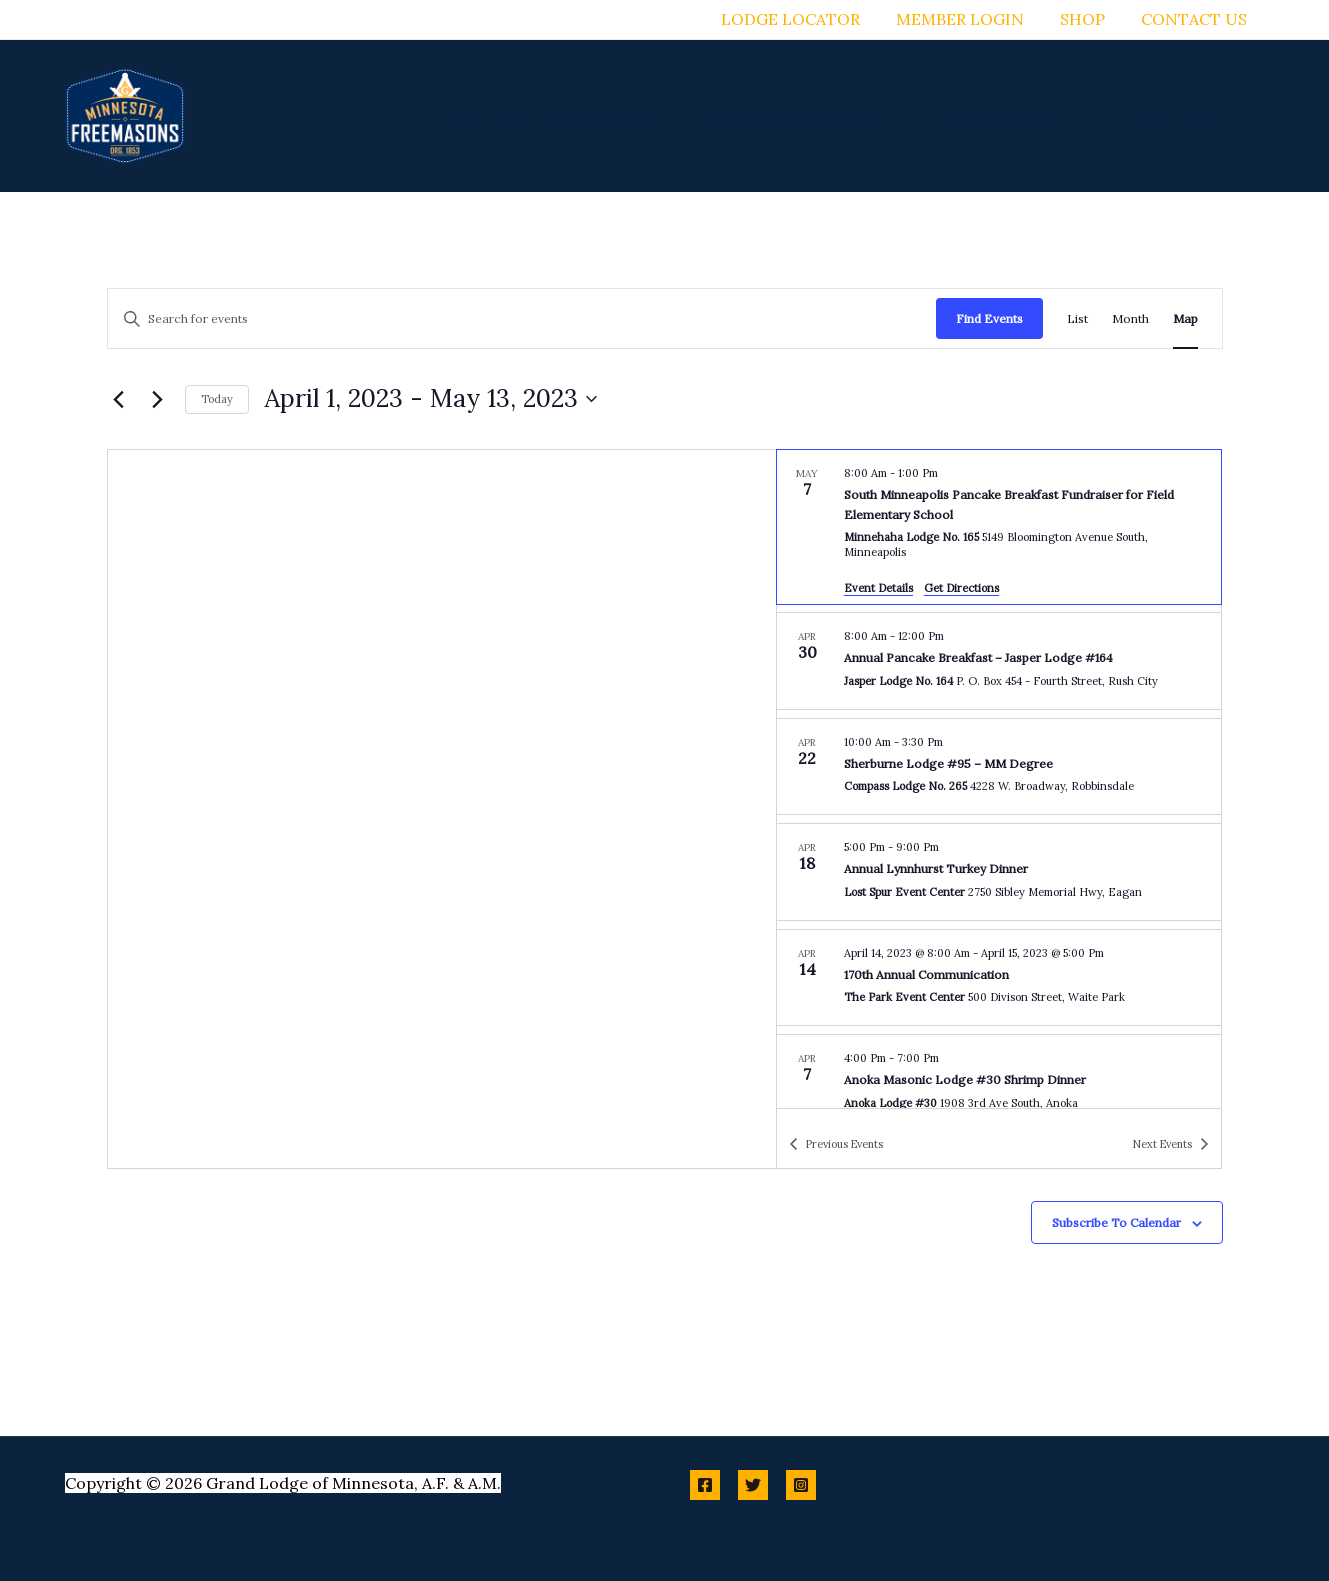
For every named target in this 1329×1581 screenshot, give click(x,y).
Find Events (989, 318)
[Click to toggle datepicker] (430, 399)
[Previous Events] (119, 399)
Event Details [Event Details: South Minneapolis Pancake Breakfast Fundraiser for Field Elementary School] (878, 588)
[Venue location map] (442, 809)
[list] (999, 779)
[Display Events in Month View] (1130, 318)
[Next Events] (158, 399)
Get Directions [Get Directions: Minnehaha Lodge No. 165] (961, 588)
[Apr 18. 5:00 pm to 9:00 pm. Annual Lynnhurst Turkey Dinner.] (999, 872)
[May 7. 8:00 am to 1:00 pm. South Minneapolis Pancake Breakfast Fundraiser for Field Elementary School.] (999, 527)
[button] (679, 116)
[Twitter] (753, 1485)
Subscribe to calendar (1116, 1222)
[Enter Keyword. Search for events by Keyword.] (522, 318)
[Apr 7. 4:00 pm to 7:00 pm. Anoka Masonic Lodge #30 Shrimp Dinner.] (999, 1083)
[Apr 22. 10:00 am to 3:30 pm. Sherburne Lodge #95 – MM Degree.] (999, 767)
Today (217, 399)
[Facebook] (705, 1485)
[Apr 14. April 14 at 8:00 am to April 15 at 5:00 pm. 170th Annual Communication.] (999, 978)
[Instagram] (801, 1485)
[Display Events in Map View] (1185, 318)
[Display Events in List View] (1077, 318)
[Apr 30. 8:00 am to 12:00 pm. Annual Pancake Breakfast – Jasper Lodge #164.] (999, 661)
